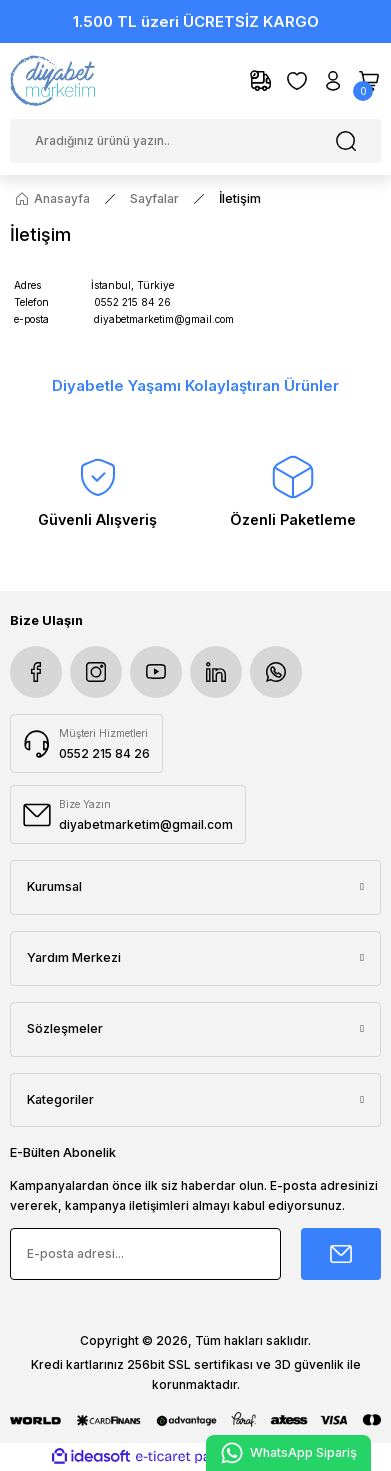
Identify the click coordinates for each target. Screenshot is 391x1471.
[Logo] (53, 81)
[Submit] (341, 1254)
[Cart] (369, 81)
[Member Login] (333, 81)
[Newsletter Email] (145, 1254)
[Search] (195, 141)
